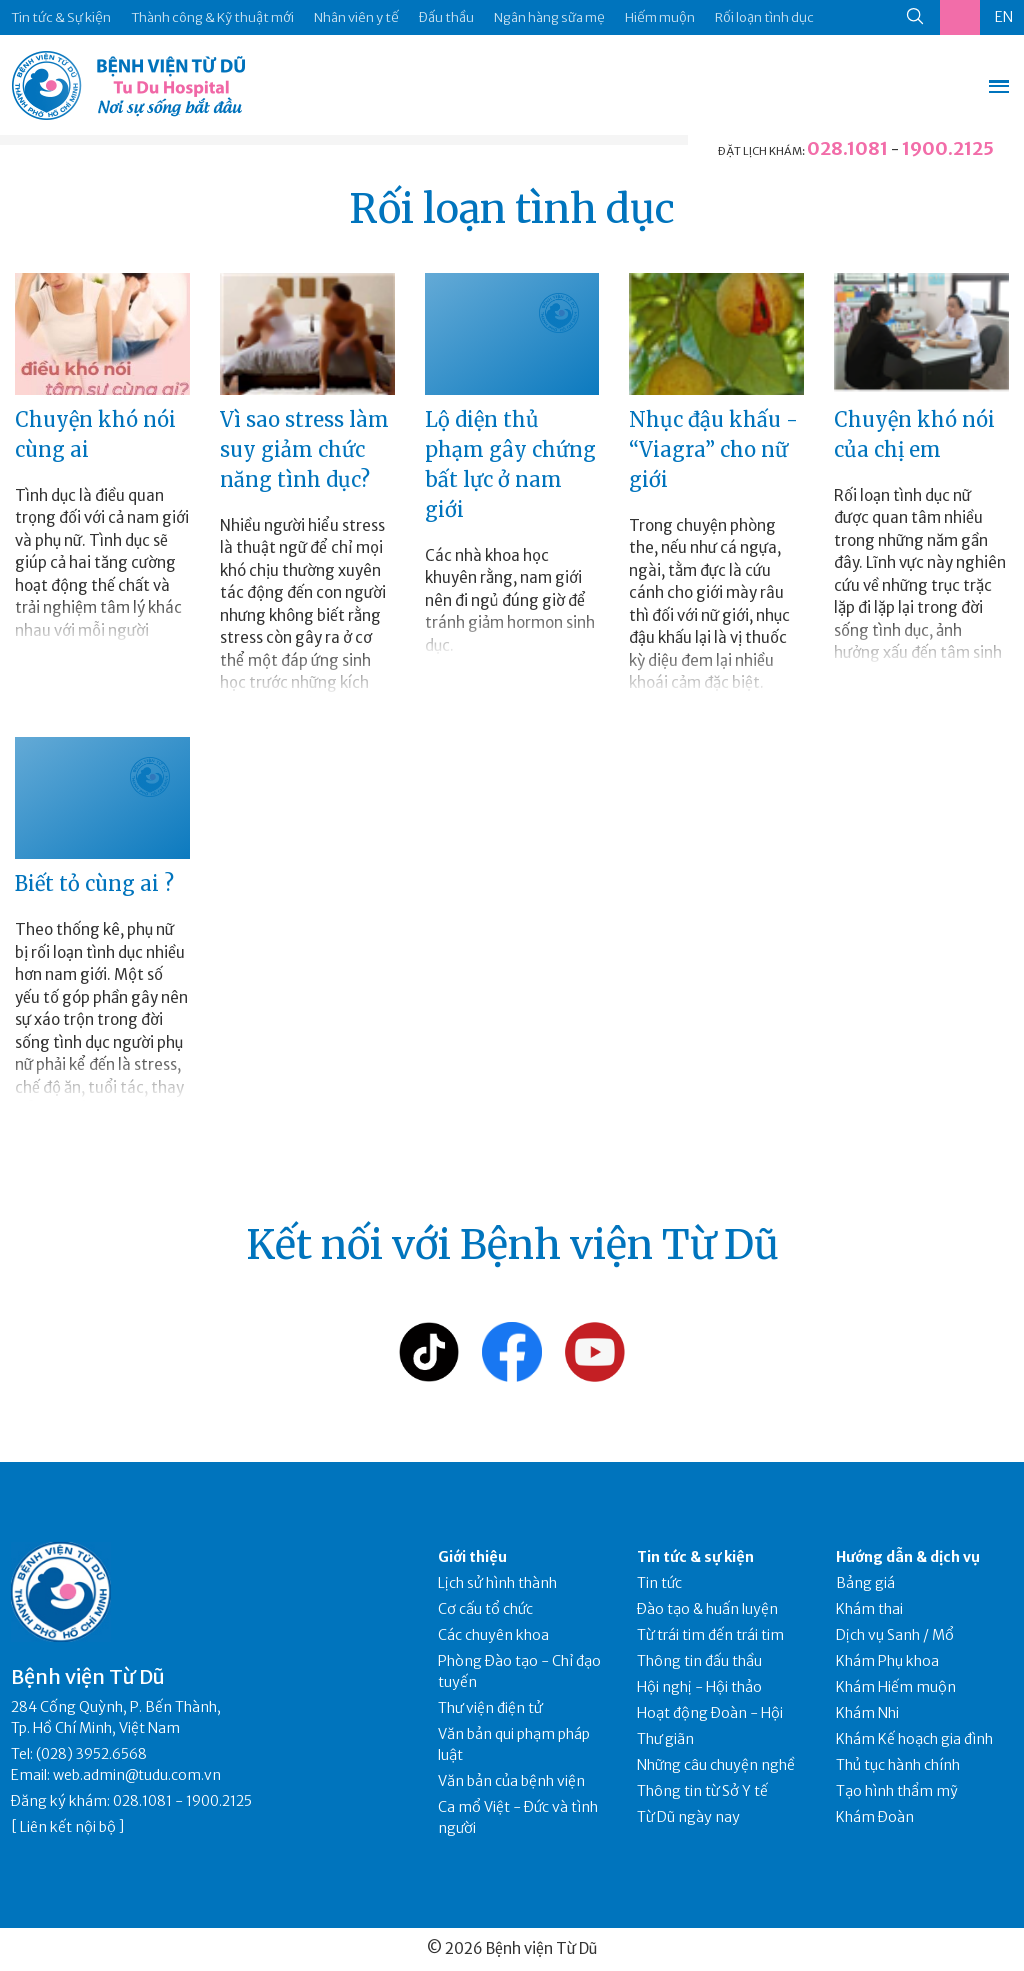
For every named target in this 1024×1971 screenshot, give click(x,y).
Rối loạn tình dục (764, 17)
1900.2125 (948, 148)
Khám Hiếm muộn (896, 1687)
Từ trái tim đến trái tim (710, 1635)
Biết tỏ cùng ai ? (94, 883)
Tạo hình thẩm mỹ (897, 1791)
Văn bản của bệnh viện (511, 1781)
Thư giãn (665, 1739)
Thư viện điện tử (490, 1708)
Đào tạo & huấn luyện (707, 1609)
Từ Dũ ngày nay (688, 1817)
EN (1004, 17)
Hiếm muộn (660, 17)
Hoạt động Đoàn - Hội (710, 1713)
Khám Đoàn (875, 1817)
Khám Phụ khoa (887, 1661)
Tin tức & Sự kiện (61, 17)
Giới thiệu (472, 1557)
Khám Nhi (867, 1713)
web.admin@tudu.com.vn (137, 1775)
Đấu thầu (446, 17)
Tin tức (659, 1583)
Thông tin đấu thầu (699, 1661)
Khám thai (869, 1609)
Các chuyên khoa (493, 1635)
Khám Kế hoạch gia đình (914, 1739)
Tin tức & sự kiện (695, 1557)
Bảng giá (865, 1583)
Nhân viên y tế (356, 17)
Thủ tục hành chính (898, 1765)
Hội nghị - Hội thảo (699, 1687)
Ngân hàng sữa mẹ (549, 17)
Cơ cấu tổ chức (485, 1609)
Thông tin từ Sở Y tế (702, 1791)
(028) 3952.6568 (91, 1754)
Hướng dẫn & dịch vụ (908, 1557)
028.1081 (847, 148)
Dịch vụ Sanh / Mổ (895, 1635)
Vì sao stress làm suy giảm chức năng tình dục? (304, 449)
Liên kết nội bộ (68, 1827)
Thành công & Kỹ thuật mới (212, 17)
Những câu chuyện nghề (716, 1765)
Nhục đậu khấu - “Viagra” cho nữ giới (713, 449)
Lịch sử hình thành (497, 1583)
